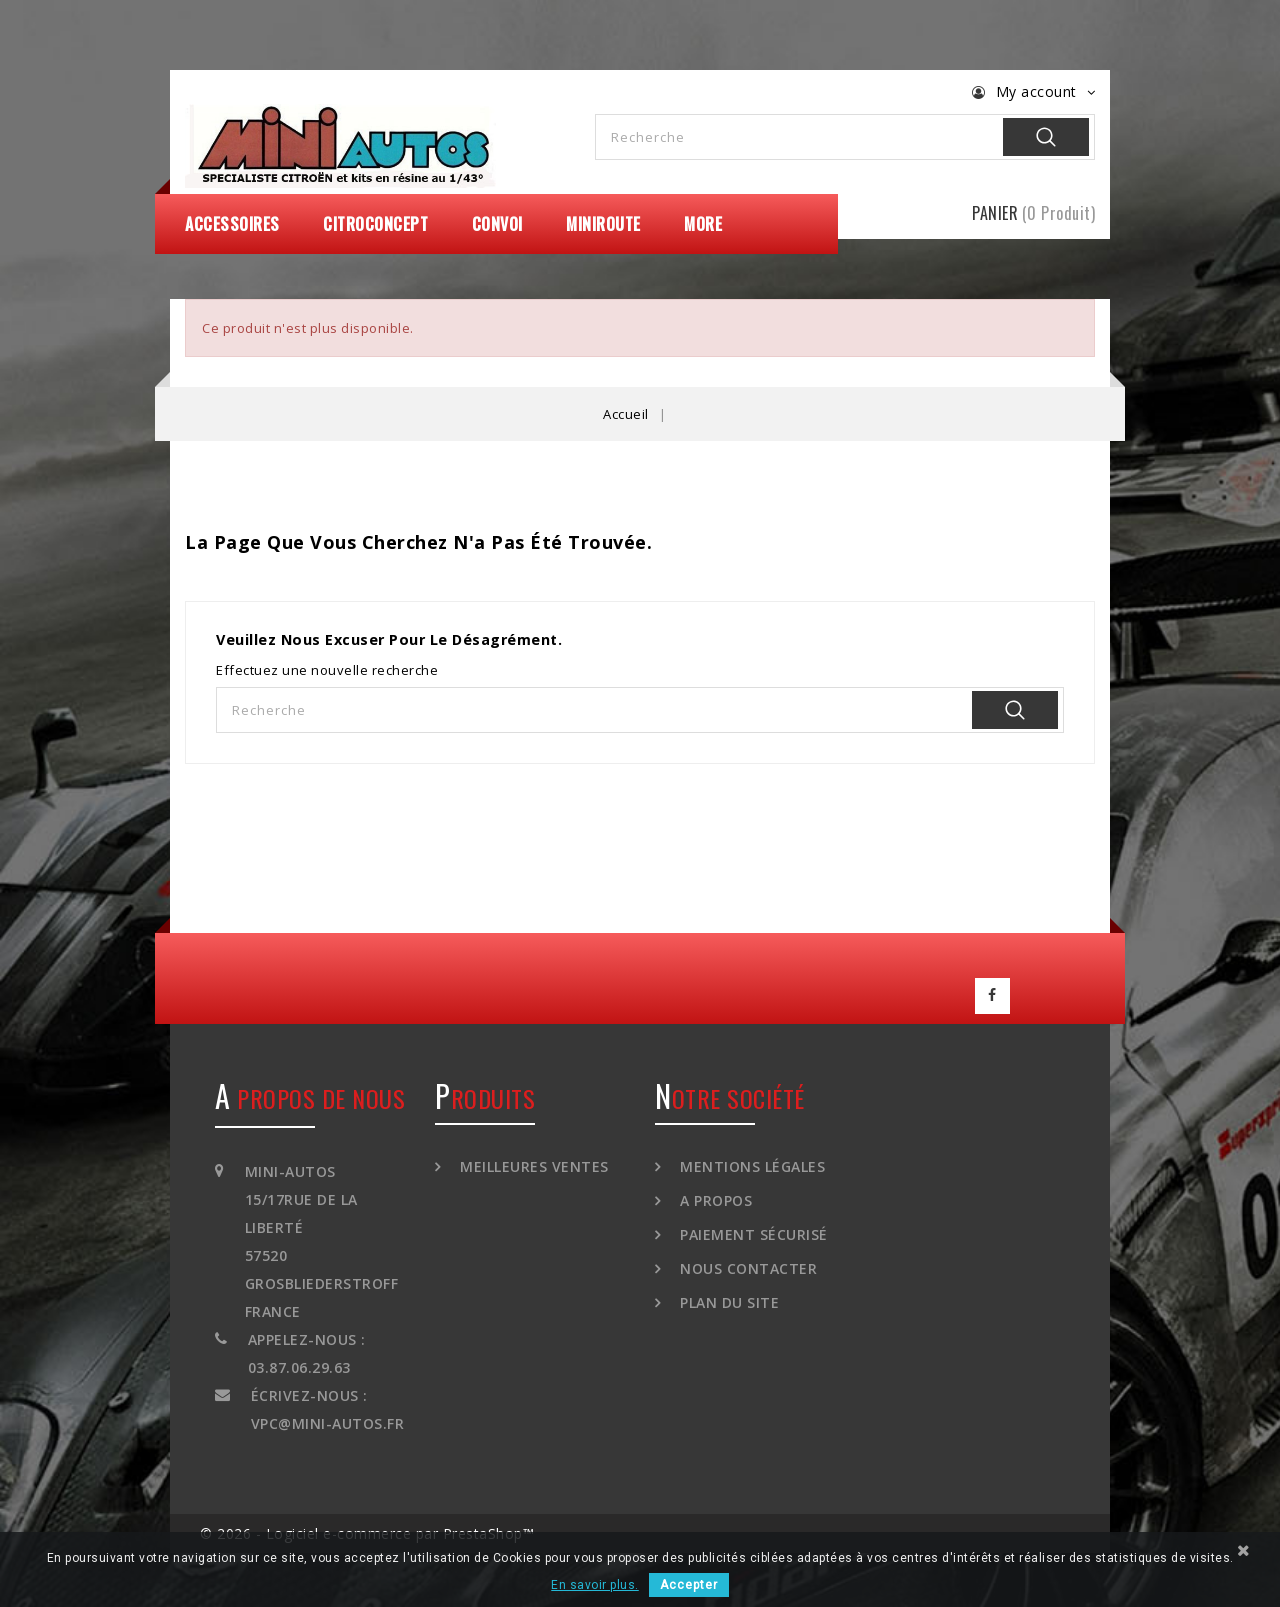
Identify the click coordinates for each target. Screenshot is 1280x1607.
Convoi (497, 224)
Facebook (993, 993)
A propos (714, 1194)
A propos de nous (310, 1092)
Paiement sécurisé (752, 1228)
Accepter (689, 1585)
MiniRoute (603, 224)
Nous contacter (747, 1262)
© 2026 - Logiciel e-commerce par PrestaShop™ (367, 1527)
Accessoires (232, 224)
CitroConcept (375, 224)
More (703, 224)
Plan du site (728, 1296)
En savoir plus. (595, 1585)
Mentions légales (751, 1160)
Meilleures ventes (532, 1160)
